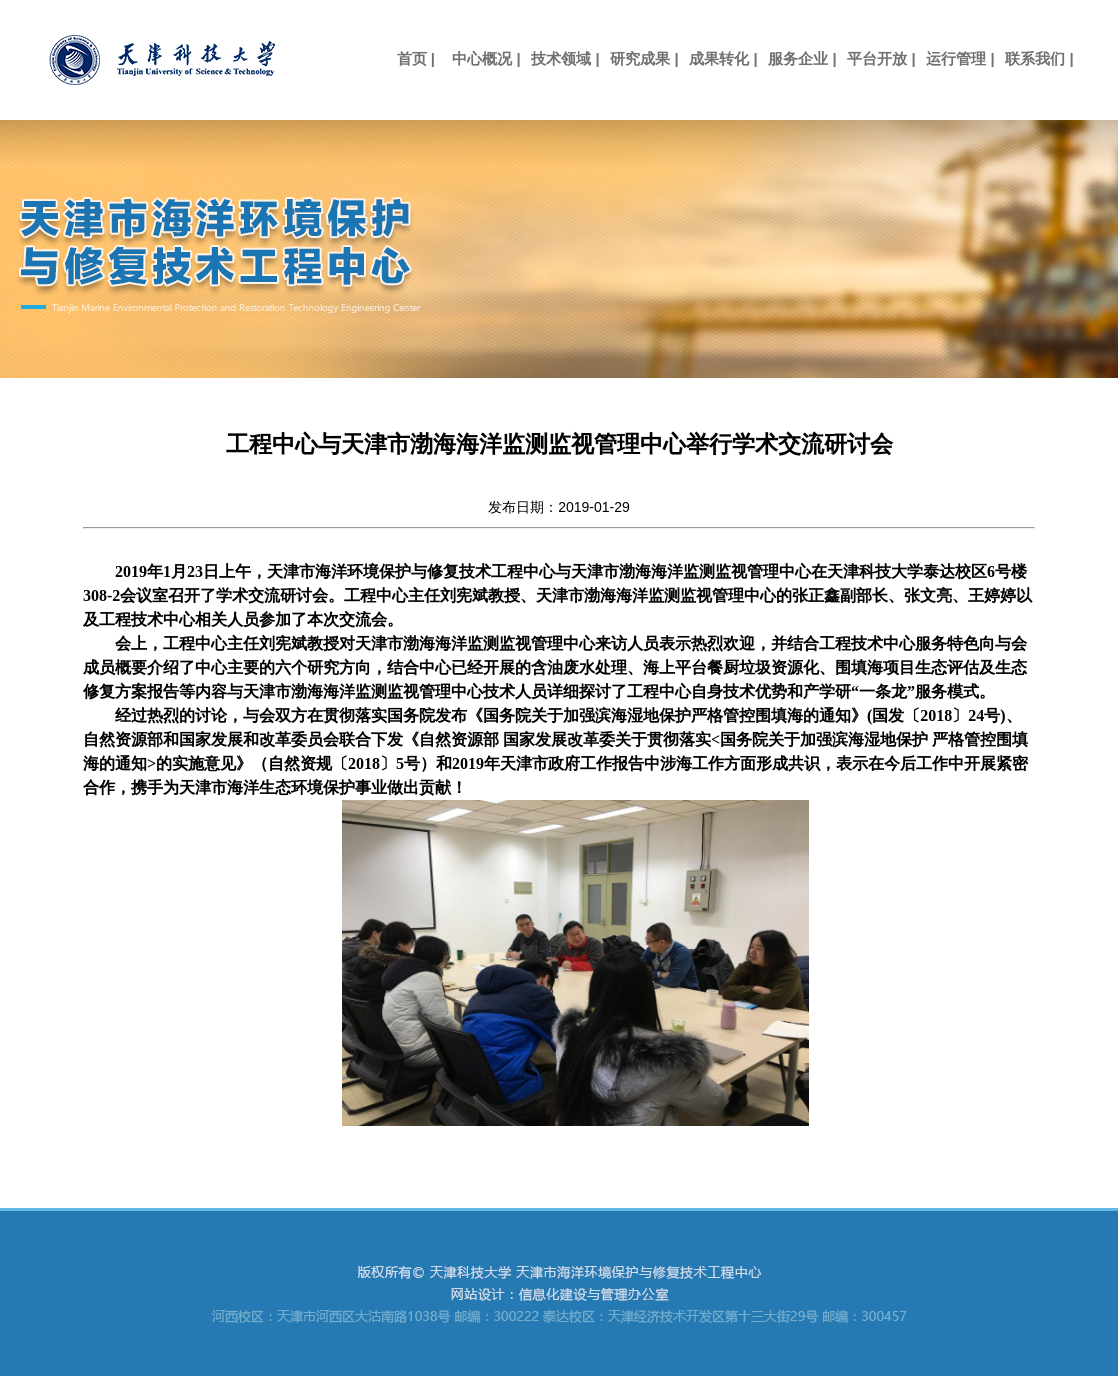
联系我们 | (1039, 58)
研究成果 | (644, 58)
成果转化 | (723, 58)
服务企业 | (802, 58)
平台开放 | (881, 58)
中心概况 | (486, 58)
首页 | (407, 58)
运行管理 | (960, 58)
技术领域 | (565, 58)
